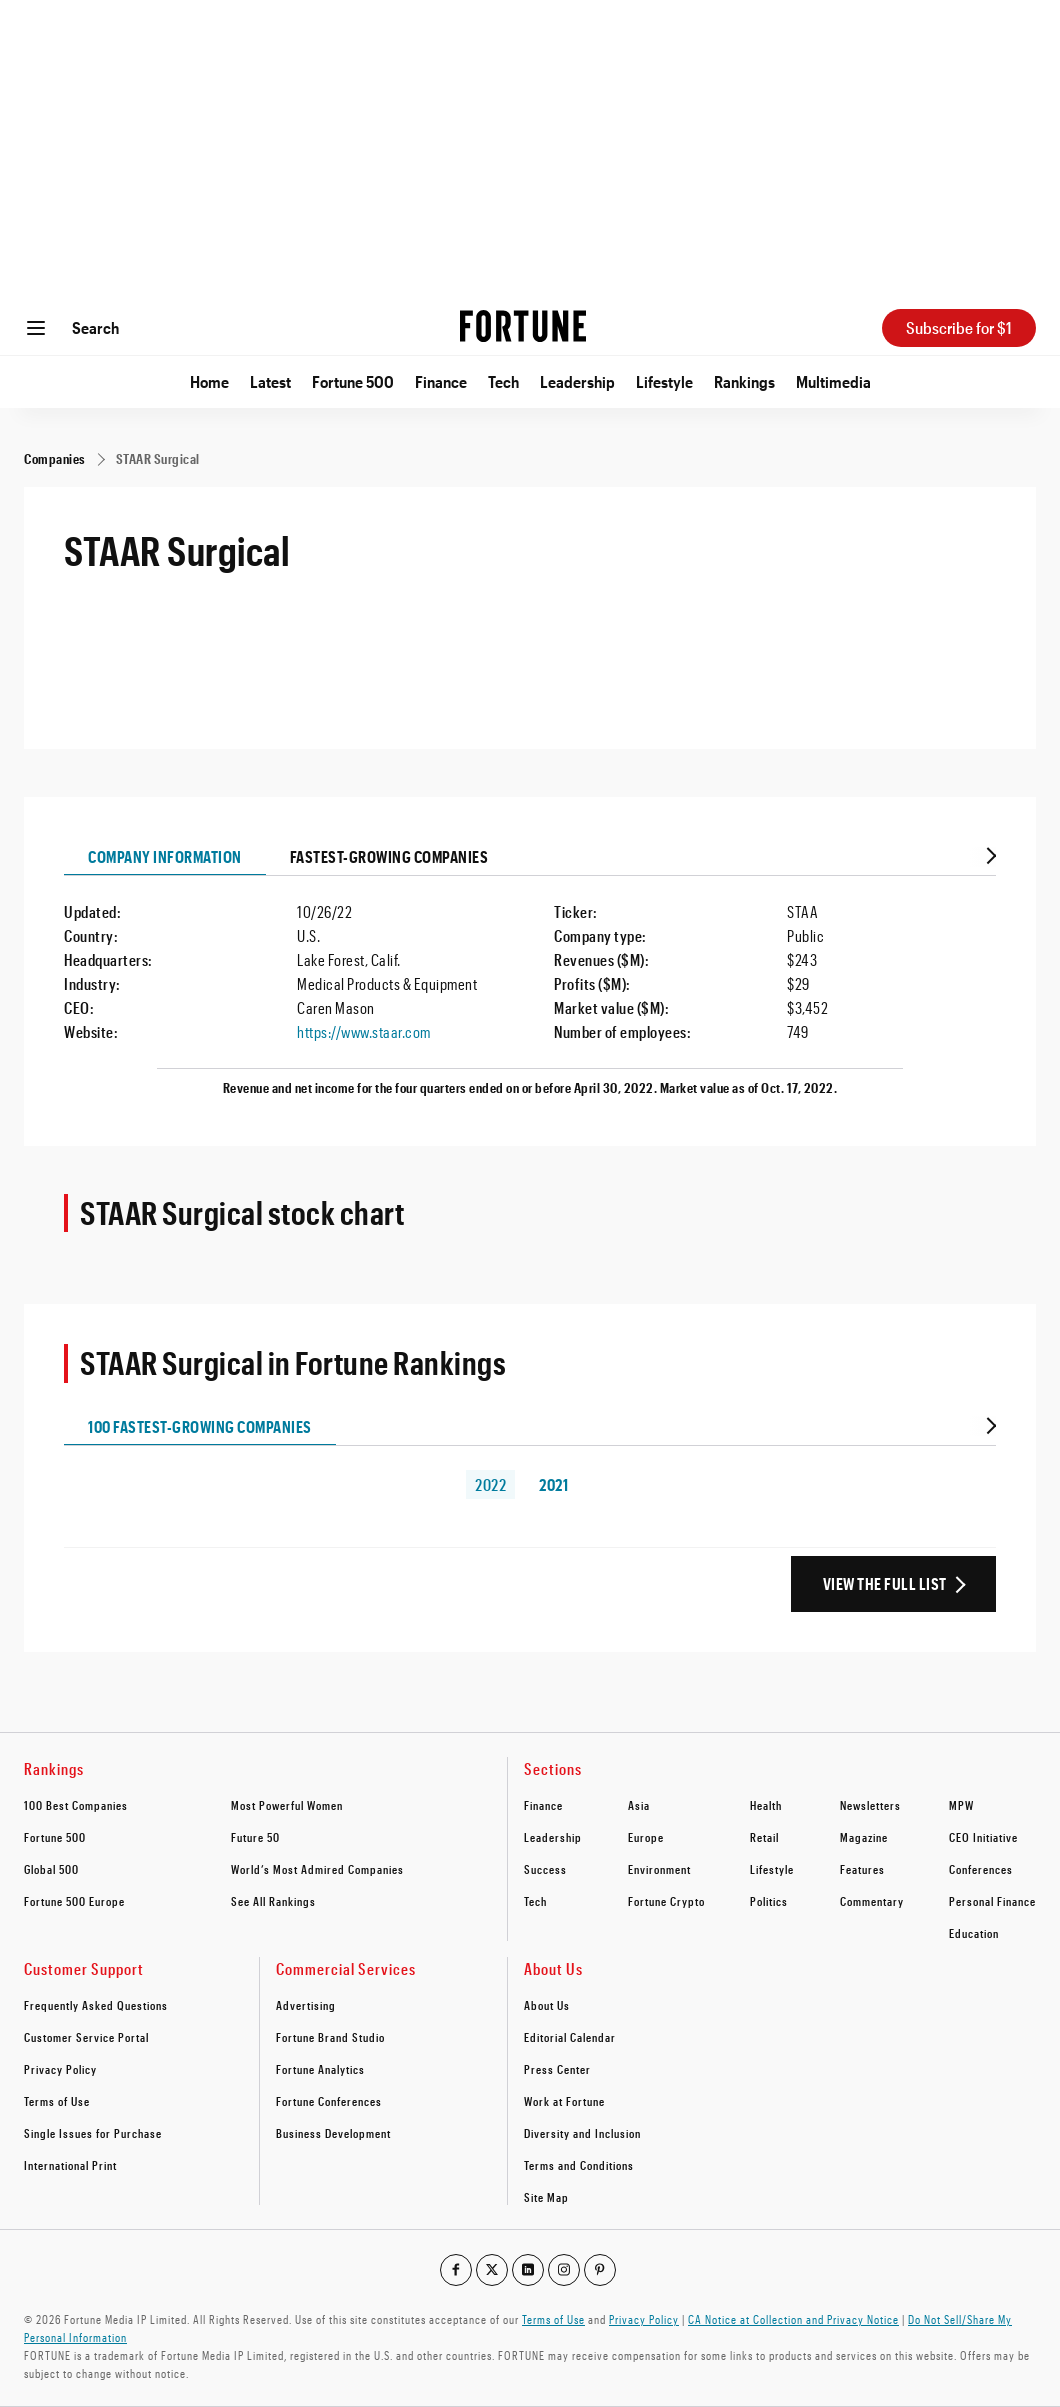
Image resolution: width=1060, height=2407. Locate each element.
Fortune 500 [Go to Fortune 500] (353, 381)
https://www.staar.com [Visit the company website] (364, 1031)
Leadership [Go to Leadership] (577, 381)
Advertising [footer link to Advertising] (306, 2005)
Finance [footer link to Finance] (543, 1805)
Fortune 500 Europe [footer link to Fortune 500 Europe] (74, 1901)
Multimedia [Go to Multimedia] (833, 381)
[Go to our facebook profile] (456, 2270)
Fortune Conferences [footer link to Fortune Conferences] (329, 2101)
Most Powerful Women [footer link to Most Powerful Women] (287, 1805)
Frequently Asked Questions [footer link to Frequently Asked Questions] (96, 2005)
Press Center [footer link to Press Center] (557, 2069)
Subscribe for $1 (959, 327)
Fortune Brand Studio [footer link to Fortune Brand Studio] (330, 2037)
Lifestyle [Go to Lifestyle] (664, 381)
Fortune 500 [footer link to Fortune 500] (55, 1837)
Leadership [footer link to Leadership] (553, 1837)
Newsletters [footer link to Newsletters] (870, 1805)
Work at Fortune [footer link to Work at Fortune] (564, 2101)
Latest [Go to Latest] (270, 381)
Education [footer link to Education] (974, 1933)
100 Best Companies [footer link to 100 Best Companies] (76, 1805)
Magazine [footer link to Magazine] (864, 1837)
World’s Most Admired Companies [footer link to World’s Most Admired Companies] (317, 1869)
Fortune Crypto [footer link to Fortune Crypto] (666, 1901)
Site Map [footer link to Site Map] (546, 2197)
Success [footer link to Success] (545, 1869)
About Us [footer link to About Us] (547, 2005)
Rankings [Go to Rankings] (744, 381)
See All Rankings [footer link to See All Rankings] (273, 1901)
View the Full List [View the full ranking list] (885, 1583)
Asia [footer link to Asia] (639, 1805)
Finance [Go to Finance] (441, 381)
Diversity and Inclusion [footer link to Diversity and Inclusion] (582, 2133)
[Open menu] (36, 328)
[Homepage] (523, 328)
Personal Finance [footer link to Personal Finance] (992, 1901)
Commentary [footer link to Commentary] (872, 1901)
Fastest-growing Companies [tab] (389, 856)
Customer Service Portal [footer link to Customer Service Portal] (86, 2037)
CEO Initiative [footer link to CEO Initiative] (983, 1837)
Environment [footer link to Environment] (659, 1869)
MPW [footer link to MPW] (961, 1805)
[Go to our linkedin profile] (528, 2270)
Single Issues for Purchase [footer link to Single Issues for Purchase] (93, 2133)
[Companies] (55, 458)
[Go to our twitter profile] (492, 2270)
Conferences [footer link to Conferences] (981, 1869)
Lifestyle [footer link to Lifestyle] (772, 1869)
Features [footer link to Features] (862, 1869)
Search (95, 327)
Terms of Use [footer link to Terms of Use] (57, 2101)
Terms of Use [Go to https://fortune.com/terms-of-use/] (553, 2319)
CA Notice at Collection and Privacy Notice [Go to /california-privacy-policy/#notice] (793, 2319)
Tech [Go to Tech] (503, 381)
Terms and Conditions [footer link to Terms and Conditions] (579, 2165)
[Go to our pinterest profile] (600, 2270)
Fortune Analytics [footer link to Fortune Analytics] (320, 2069)
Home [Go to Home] (209, 381)
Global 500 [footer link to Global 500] (51, 1869)
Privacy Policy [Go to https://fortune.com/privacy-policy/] (644, 2319)
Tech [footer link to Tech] (535, 1901)
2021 (553, 1484)
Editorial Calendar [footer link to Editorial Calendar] (570, 2037)
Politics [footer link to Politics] (769, 1901)
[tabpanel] (530, 991)
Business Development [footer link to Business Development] (333, 2133)
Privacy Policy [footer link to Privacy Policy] (60, 2069)
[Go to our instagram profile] (564, 2270)
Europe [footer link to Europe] (646, 1837)
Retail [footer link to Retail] (764, 1837)
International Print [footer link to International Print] (70, 2165)
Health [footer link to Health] (766, 1805)
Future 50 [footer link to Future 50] (255, 1837)
